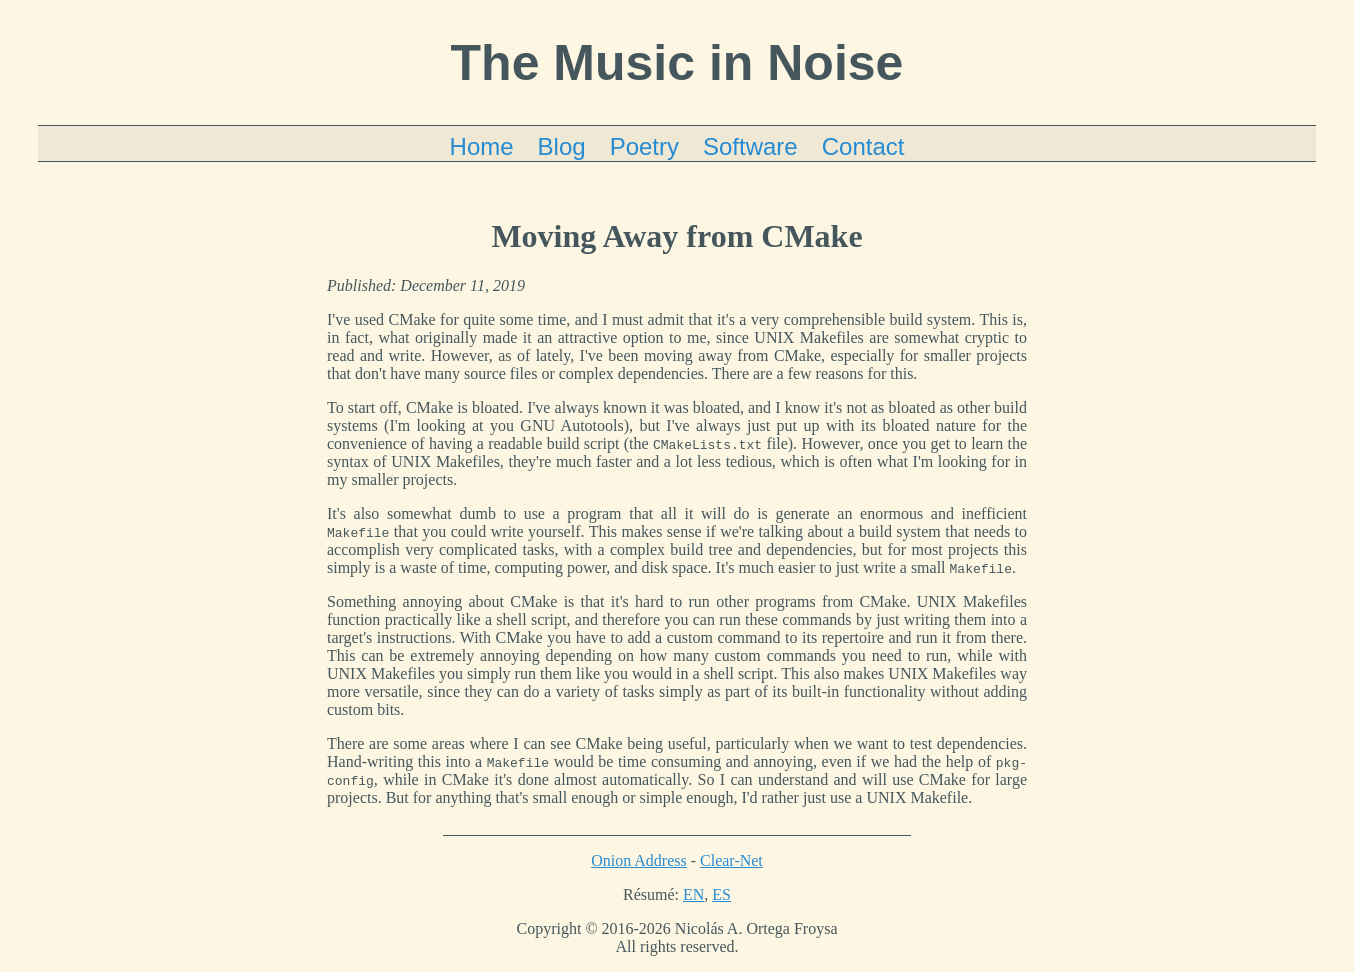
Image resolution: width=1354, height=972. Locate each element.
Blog (562, 146)
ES (721, 894)
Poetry (644, 146)
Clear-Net (731, 860)
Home (482, 146)
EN (693, 894)
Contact (863, 146)
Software (750, 146)
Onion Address (639, 860)
